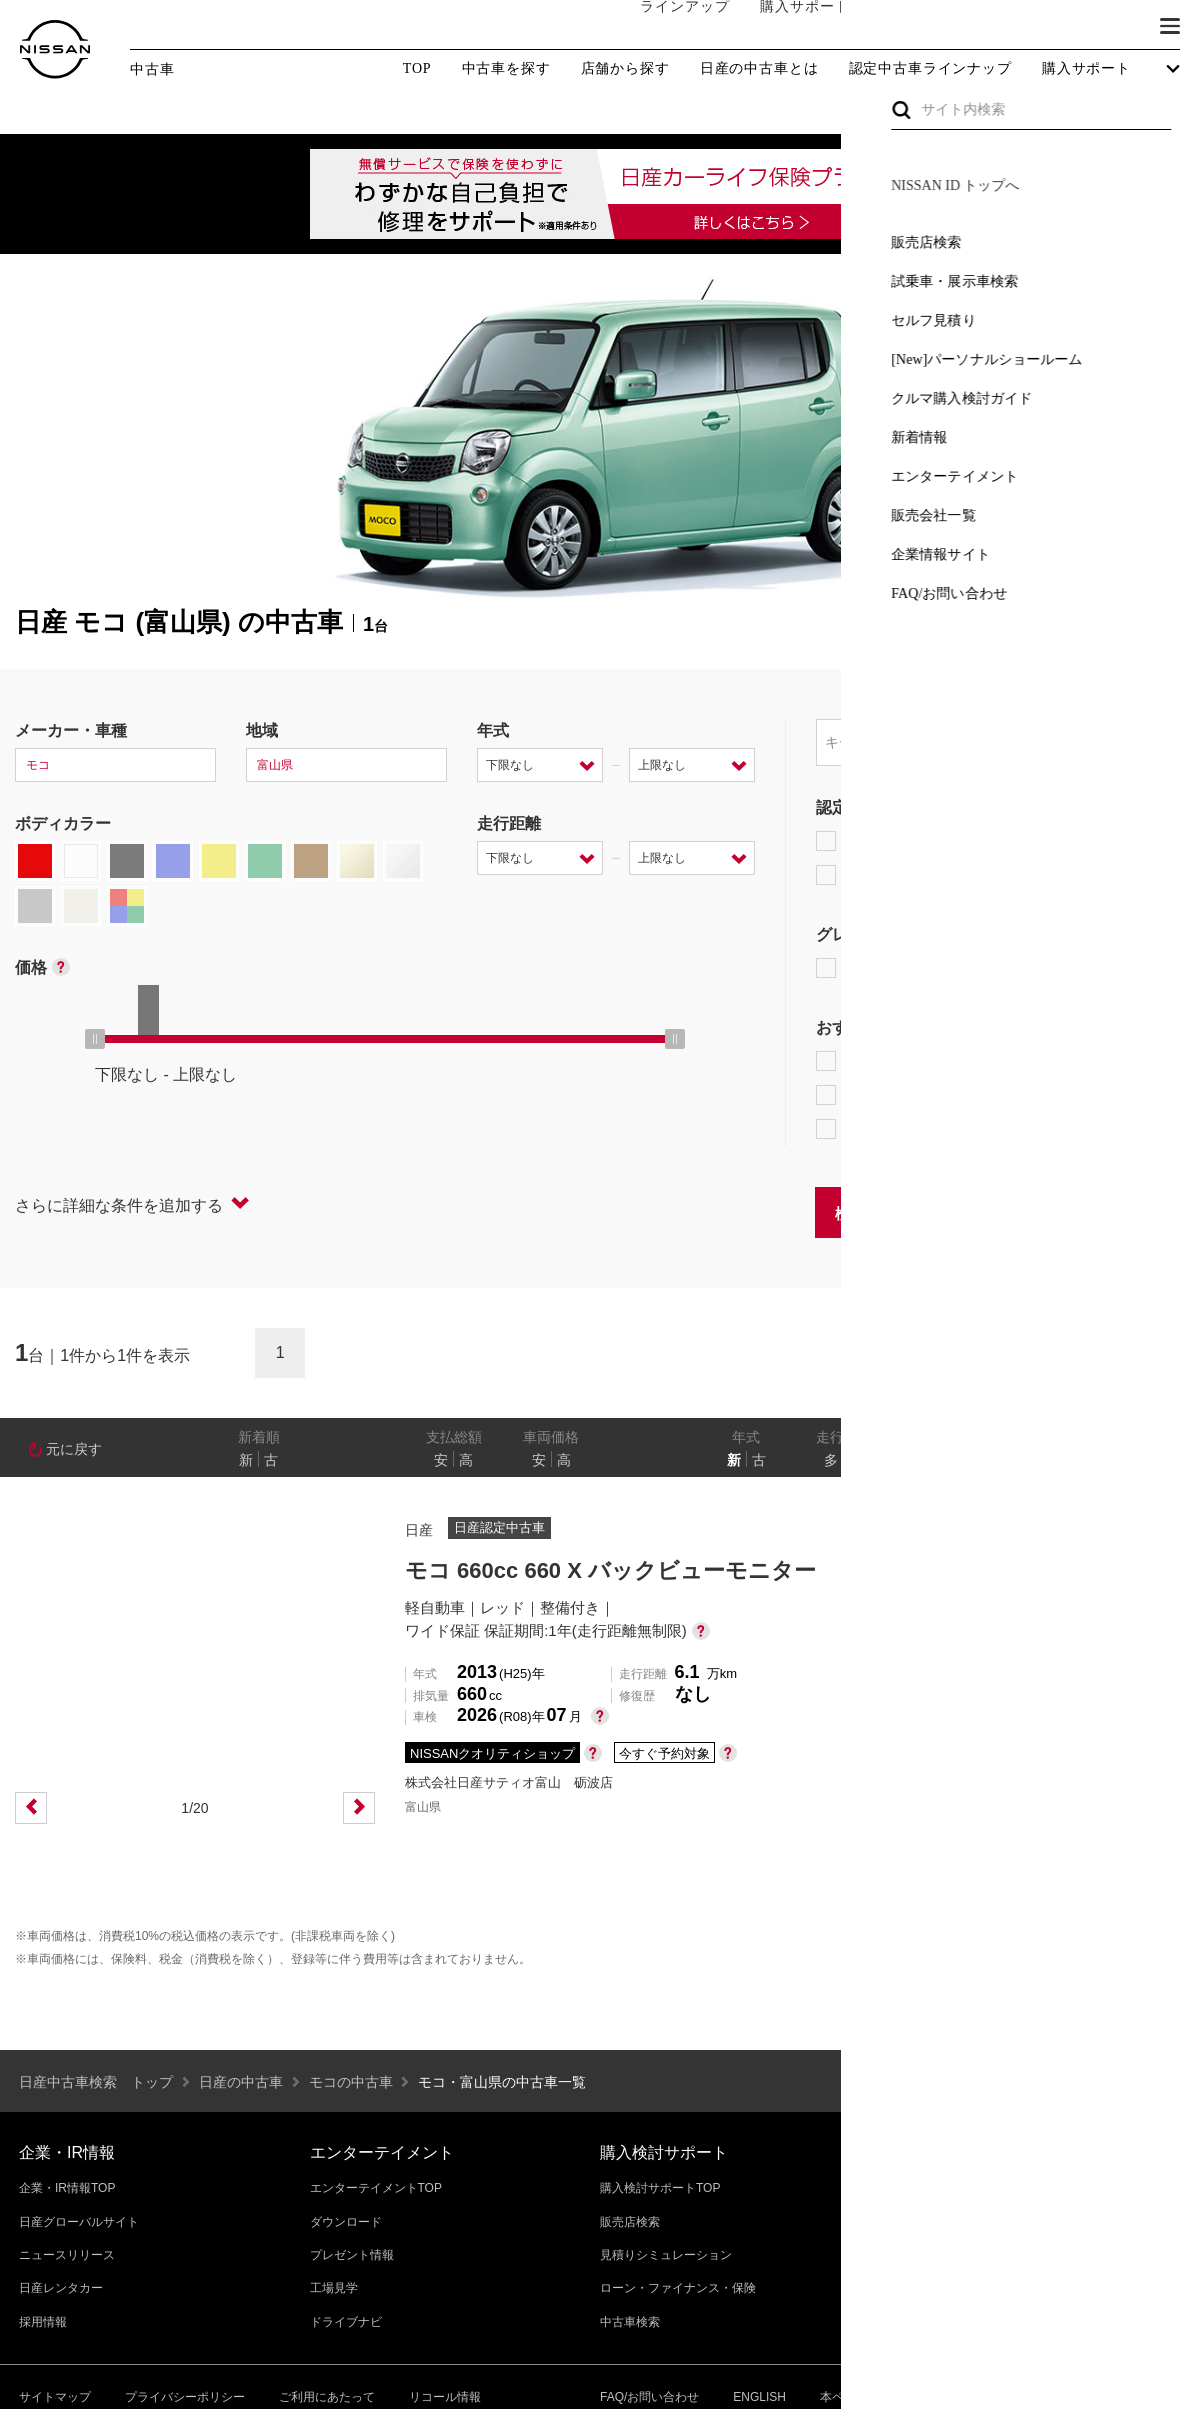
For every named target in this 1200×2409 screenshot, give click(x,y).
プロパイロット (1069, 1061)
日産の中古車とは (759, 69)
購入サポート (785, 27)
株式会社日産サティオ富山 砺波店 (509, 1782)
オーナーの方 (905, 27)
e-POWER (866, 1061)
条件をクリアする (1121, 1211)
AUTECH (1030, 968)
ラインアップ (665, 26)
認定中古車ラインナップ (930, 69)
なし (1117, 1460)
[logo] (55, 49)
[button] (1170, 26)
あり (1156, 1460)
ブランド (1100, 27)
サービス (1010, 27)
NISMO (1134, 968)
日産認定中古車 (884, 875)
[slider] (95, 1039)
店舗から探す (625, 69)
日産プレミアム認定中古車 (924, 841)
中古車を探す (506, 69)
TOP (417, 68)
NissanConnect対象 (910, 1129)
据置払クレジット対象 (920, 1095)
